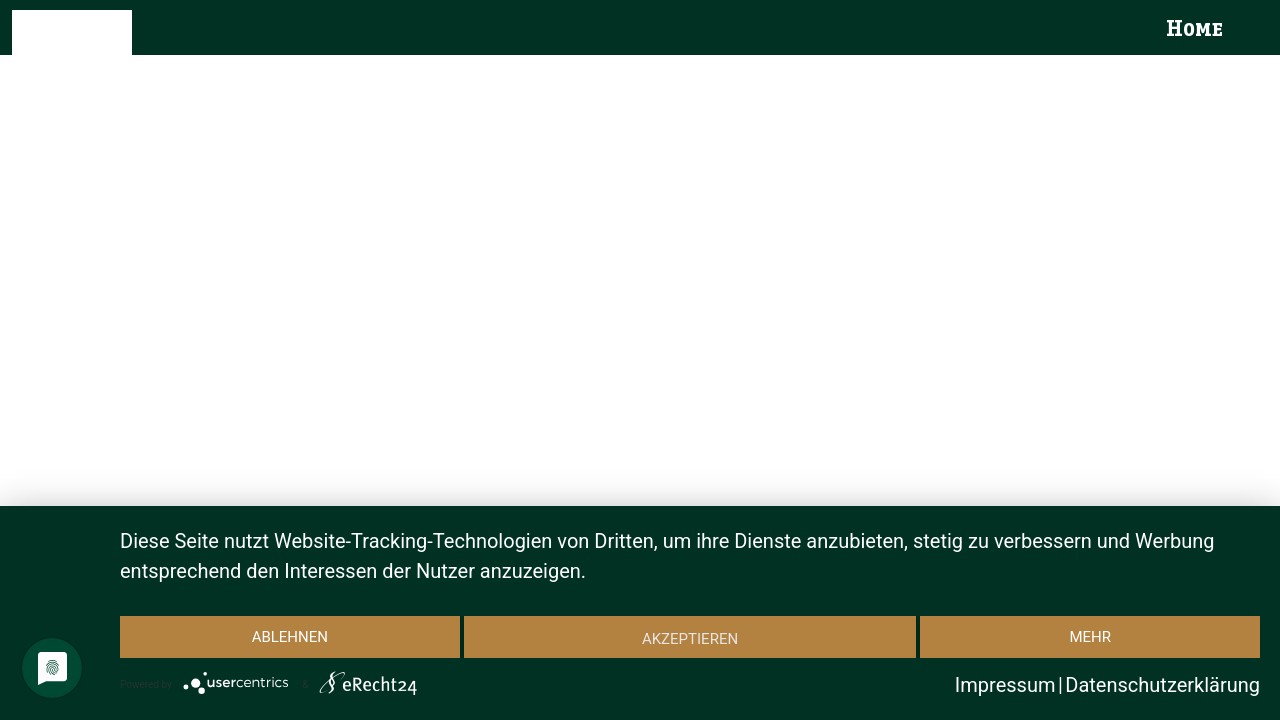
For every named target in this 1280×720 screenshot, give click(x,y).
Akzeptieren (690, 639)
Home (1194, 29)
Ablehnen (290, 637)
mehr (1090, 637)
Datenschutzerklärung (1162, 685)
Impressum (1005, 685)
